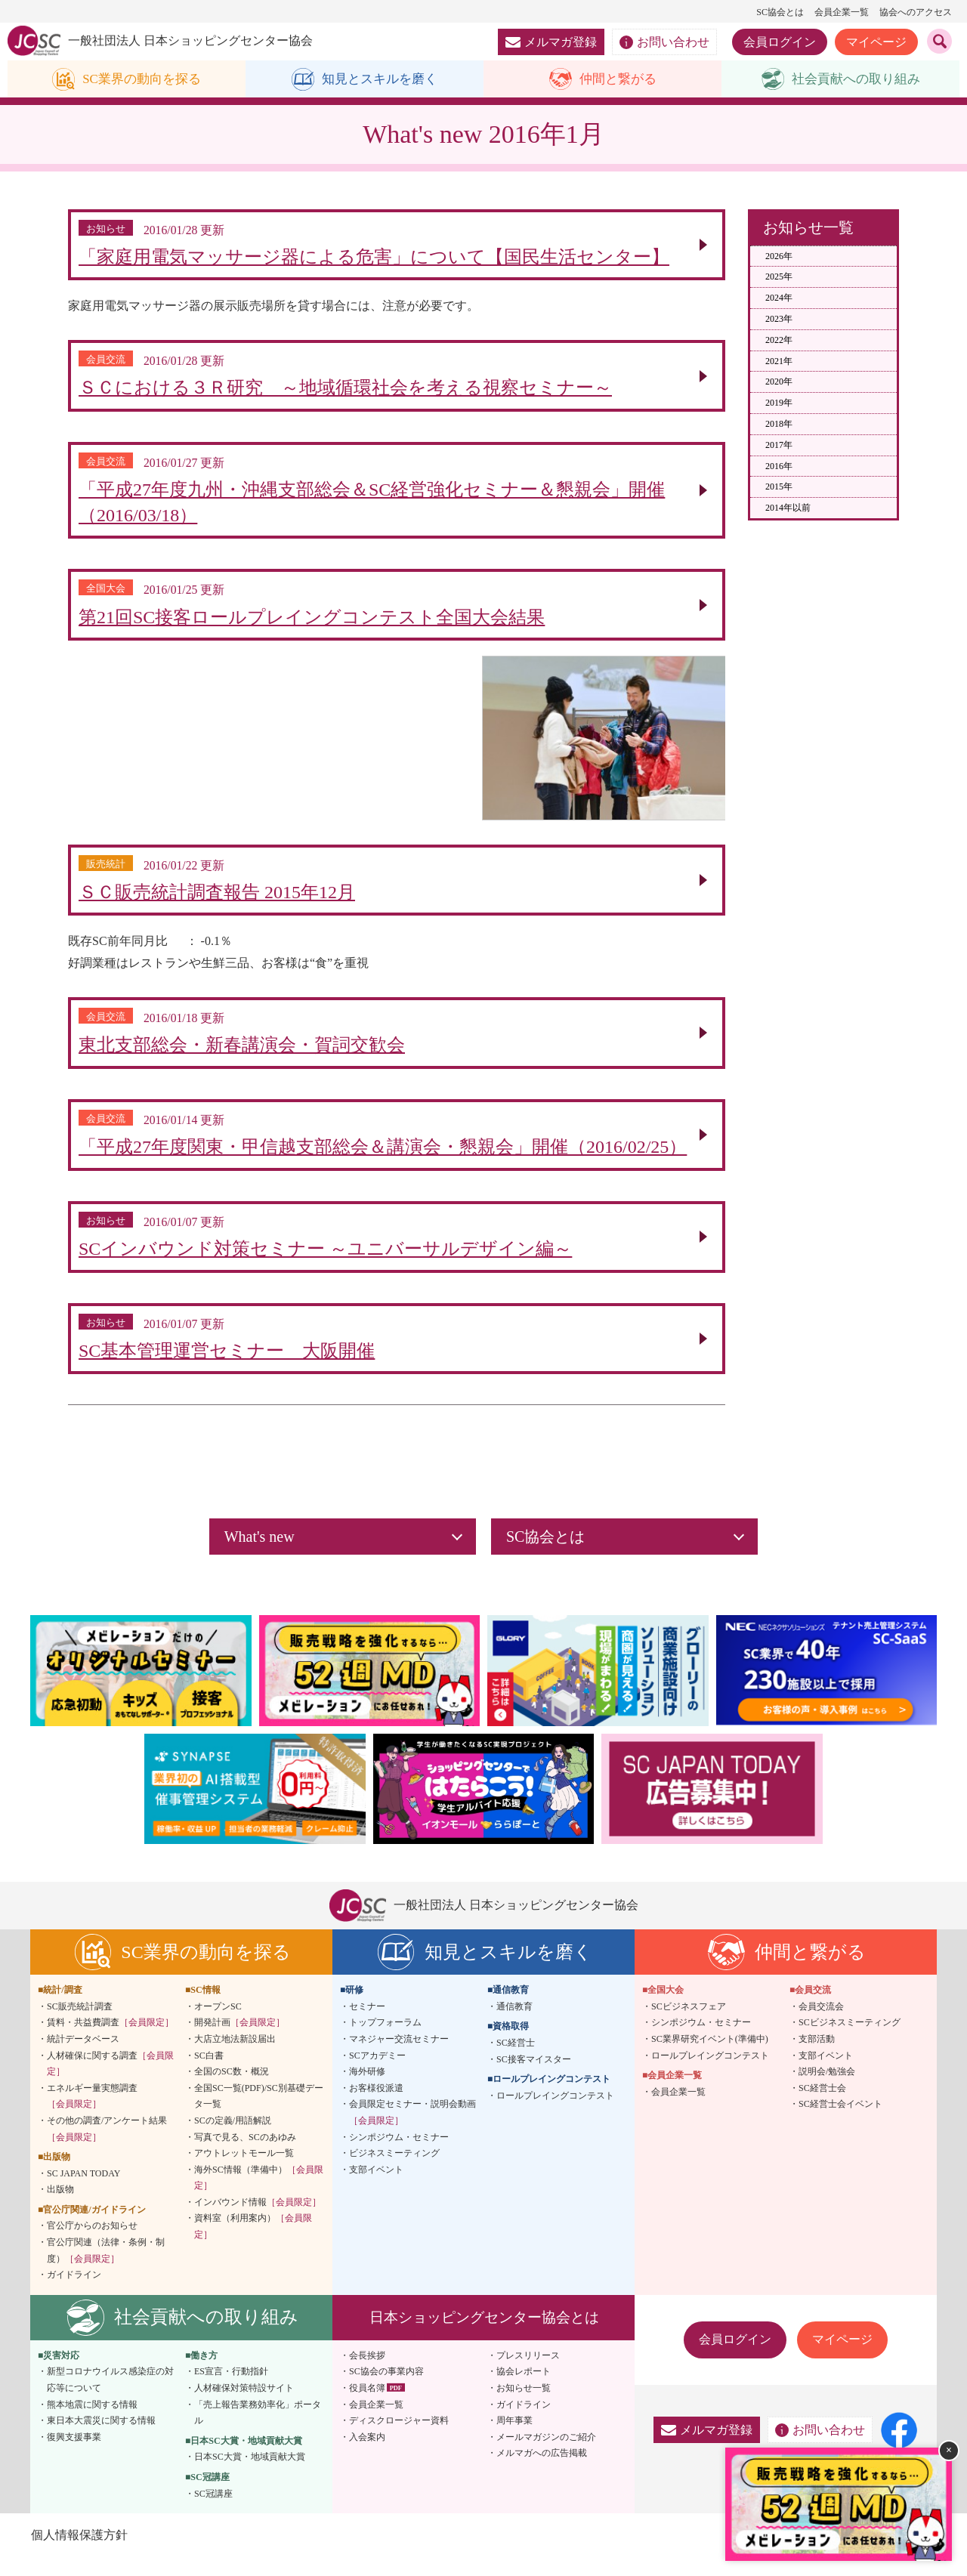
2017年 (778, 445)
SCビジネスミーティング (850, 2040)
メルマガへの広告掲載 (541, 2471)
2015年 (778, 487)
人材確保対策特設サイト (244, 2406)
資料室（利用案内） (253, 2245)
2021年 (778, 362)
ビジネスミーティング (394, 2171)
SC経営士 (515, 2061)
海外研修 (367, 2089)
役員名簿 (367, 2406)
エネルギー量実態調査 (92, 2114)
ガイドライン (74, 2292)
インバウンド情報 (257, 2220)
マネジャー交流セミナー (399, 2057)
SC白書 (209, 2073)
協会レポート (523, 2390)
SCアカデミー (377, 2073)
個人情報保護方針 (78, 2553)
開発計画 (239, 2040)
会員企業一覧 (841, 12)
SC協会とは (780, 12)
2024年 (778, 298)
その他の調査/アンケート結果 (107, 2147)
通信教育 (514, 2024)
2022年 (778, 340)
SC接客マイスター (533, 2077)
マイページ (876, 42)
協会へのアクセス (915, 12)
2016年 (778, 467)
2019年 (778, 403)
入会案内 (367, 2455)
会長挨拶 (367, 2373)
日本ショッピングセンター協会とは (484, 2335)
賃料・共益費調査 (110, 2040)
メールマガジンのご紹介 (546, 2455)
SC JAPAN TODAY (83, 2191)
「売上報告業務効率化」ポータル (257, 2431)
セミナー (367, 2024)
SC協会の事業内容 (386, 2390)
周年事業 (514, 2438)
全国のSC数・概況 (231, 2089)
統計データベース (83, 2057)
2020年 (778, 382)
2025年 (778, 277)
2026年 (778, 257)
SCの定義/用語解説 (232, 2138)
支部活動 (817, 2057)
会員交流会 (821, 2024)
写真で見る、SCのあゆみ (245, 2155)
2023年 (778, 319)
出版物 (60, 2207)
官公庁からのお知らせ (92, 2244)
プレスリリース (528, 2373)
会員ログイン (779, 42)
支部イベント (376, 2187)
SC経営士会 (822, 2106)
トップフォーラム (385, 2040)
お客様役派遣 (376, 2106)
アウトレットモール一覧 (244, 2171)
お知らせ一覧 (523, 2406)
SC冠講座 (213, 2512)
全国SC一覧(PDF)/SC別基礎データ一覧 (258, 2114)
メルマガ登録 (551, 42)
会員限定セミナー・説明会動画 (412, 2130)
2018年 (778, 424)
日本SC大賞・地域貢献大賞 (249, 2475)
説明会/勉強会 (827, 2089)
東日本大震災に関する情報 (101, 2438)
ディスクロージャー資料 (399, 2438)
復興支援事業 (74, 2455)
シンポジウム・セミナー (399, 2155)
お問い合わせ (664, 42)
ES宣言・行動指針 (231, 2390)
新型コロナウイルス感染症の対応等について (110, 2398)
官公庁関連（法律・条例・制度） (106, 2268)
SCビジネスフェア (688, 2024)
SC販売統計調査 (80, 2024)
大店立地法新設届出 (235, 2057)
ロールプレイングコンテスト (555, 2113)
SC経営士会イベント (840, 2122)
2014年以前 (788, 508)
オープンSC (218, 2024)
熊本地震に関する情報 (92, 2422)
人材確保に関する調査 (110, 2082)
